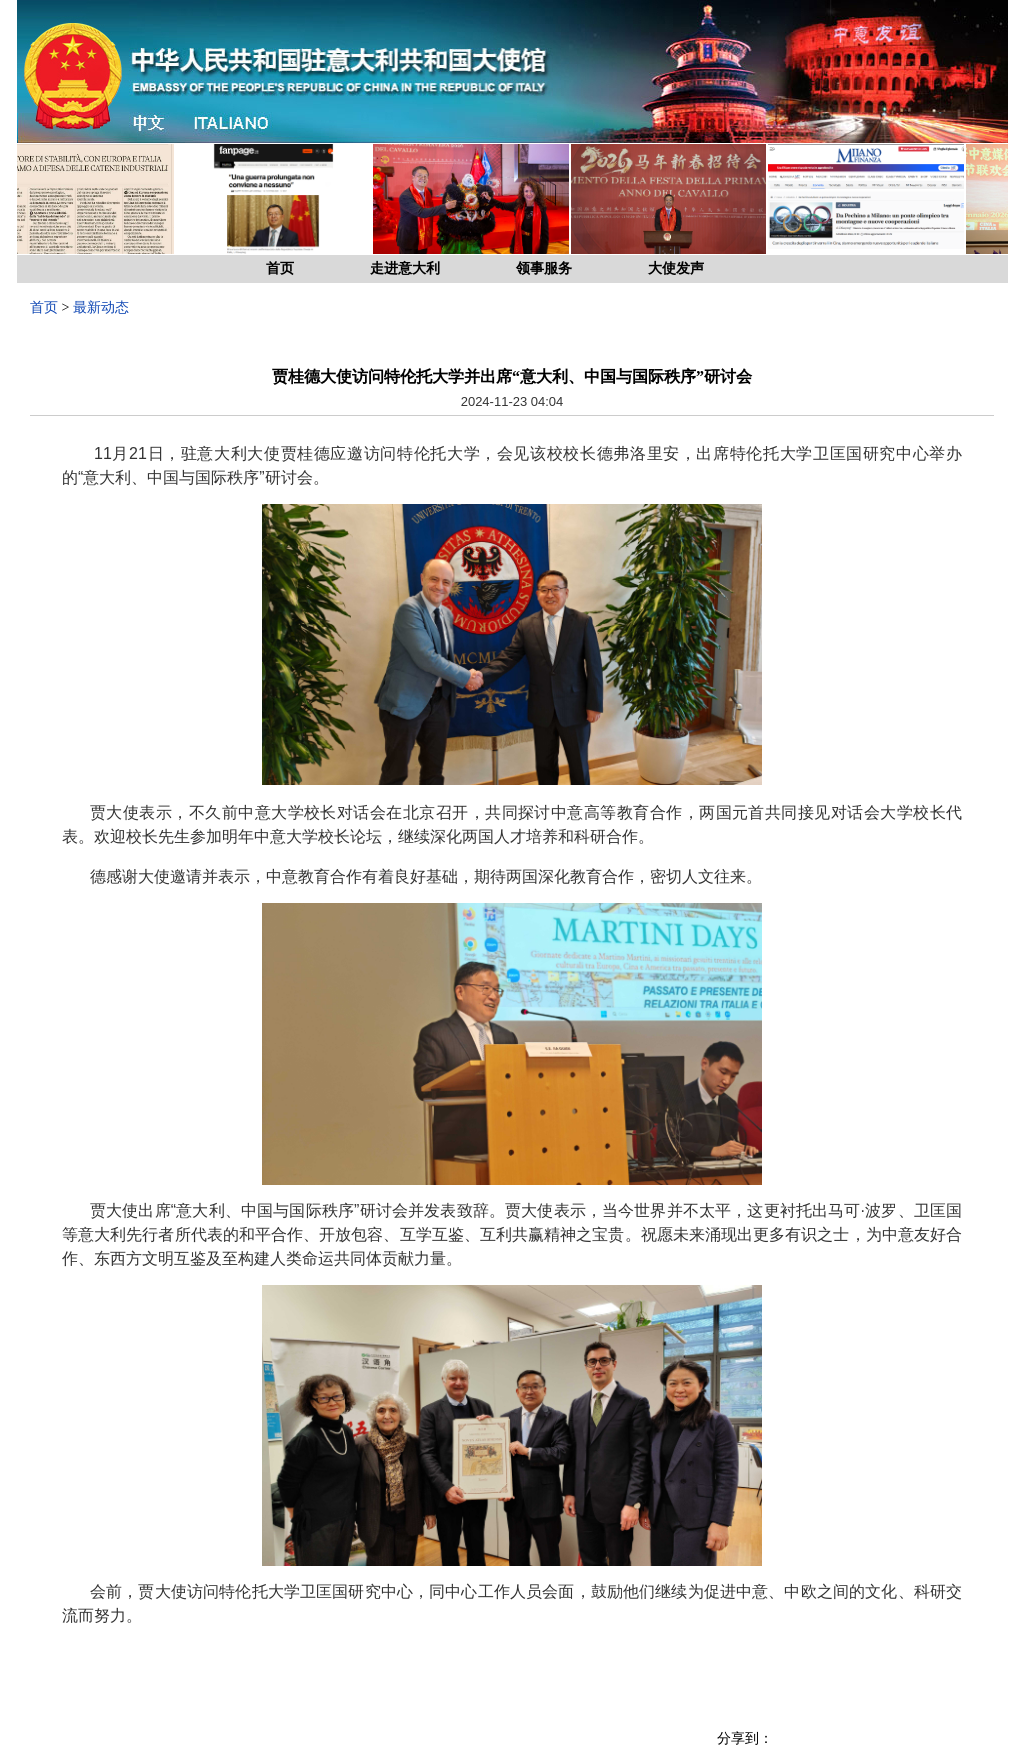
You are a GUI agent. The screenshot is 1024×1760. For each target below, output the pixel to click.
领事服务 (544, 268)
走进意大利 (405, 268)
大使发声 (676, 268)
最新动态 (101, 307)
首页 (280, 268)
